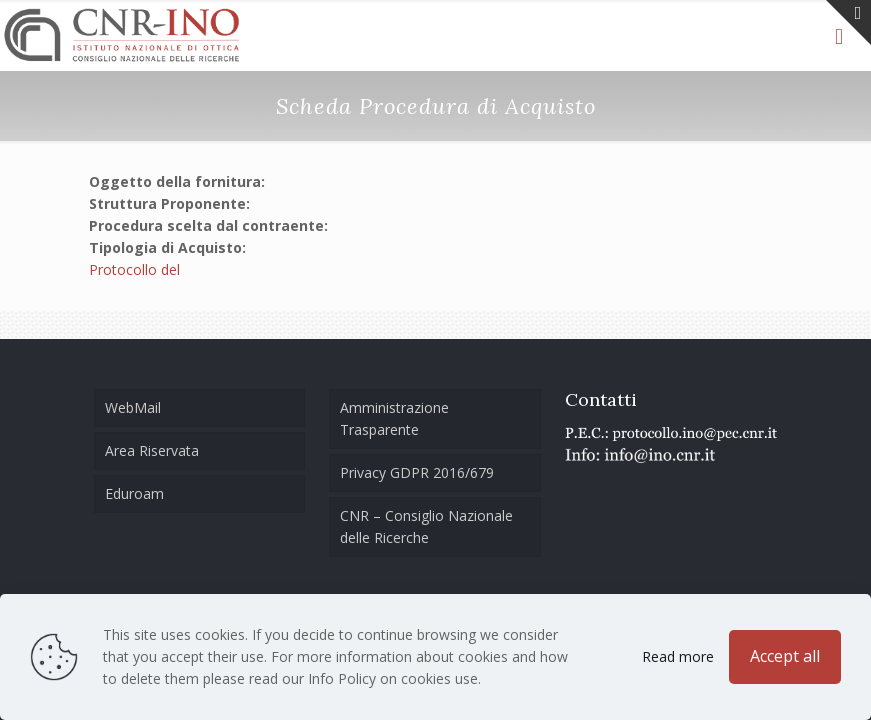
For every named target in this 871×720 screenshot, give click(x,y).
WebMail (133, 407)
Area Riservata (152, 450)
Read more (678, 656)
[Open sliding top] (848, 22)
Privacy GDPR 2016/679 (417, 472)
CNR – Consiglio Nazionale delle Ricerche (426, 526)
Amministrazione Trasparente (394, 418)
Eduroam (134, 493)
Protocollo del (134, 269)
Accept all (785, 656)
